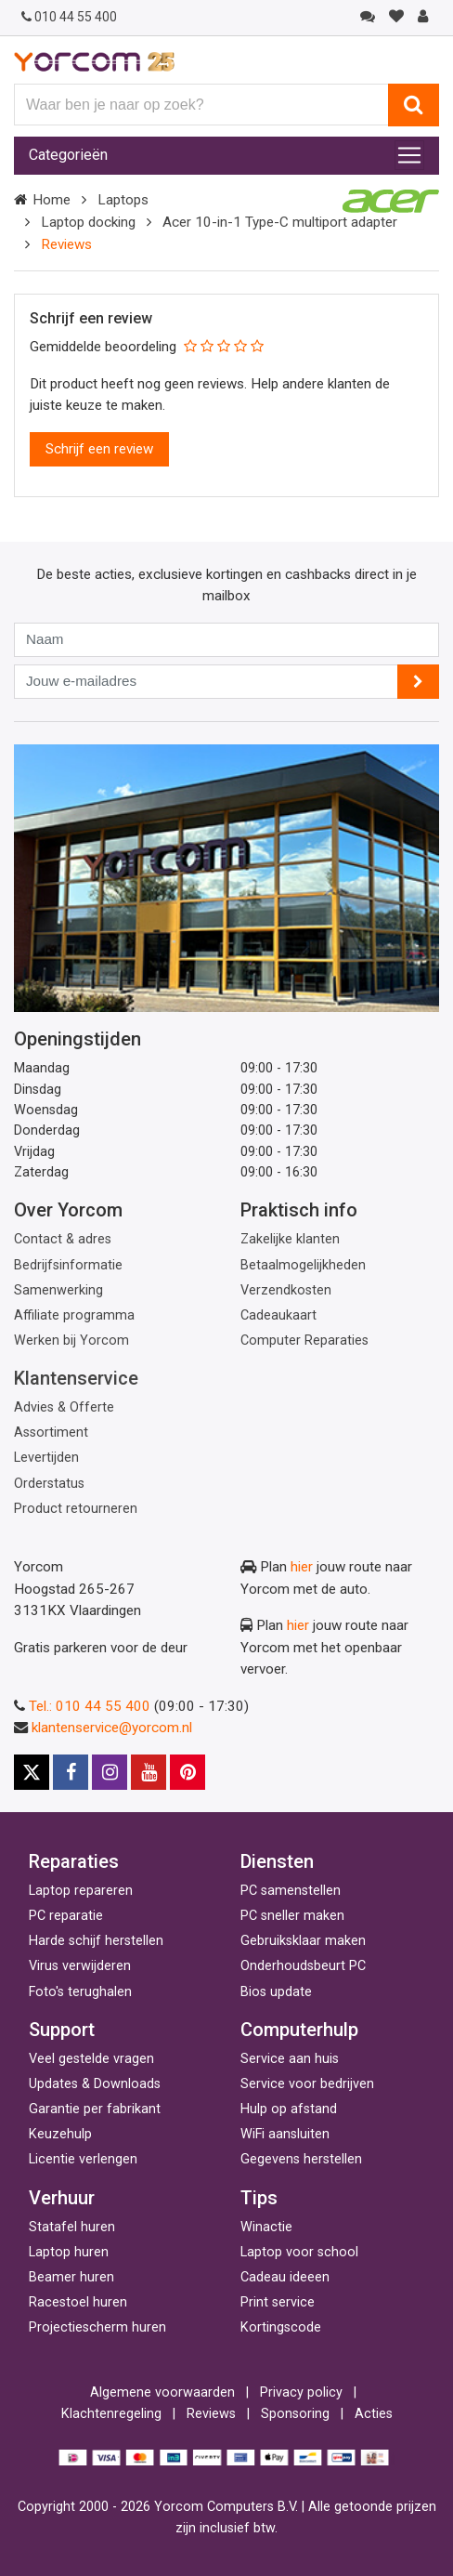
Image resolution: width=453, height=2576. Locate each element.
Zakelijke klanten (290, 1239)
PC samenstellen (290, 1891)
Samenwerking (58, 1290)
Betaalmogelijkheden (303, 1265)
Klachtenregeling (111, 2414)
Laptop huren (69, 2252)
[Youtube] (148, 1772)
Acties (374, 2414)
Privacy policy (301, 2392)
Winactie (266, 2227)
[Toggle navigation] (409, 155)
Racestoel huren (78, 2302)
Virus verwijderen (80, 1966)
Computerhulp (299, 2029)
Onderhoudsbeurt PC (303, 1966)
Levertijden (46, 1457)
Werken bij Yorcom (71, 1340)
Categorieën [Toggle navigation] (68, 155)
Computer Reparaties (304, 1340)
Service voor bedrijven (307, 2084)
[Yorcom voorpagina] (94, 61)
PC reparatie (66, 1916)
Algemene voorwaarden (162, 2392)
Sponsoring (295, 2414)
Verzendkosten (285, 1290)
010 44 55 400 (69, 16)
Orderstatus (49, 1484)
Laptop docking (88, 222)
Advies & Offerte (64, 1407)
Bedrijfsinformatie (68, 1265)
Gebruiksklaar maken (303, 1941)
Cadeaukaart (278, 1315)
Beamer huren (71, 2277)
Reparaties (74, 1861)
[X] (31, 1772)
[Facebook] (70, 1772)
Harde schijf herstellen (96, 1941)
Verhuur (62, 2198)
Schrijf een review (99, 448)
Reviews (211, 2414)
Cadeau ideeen (285, 2277)
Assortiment (51, 1432)
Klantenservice (76, 1378)
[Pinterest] (187, 1772)
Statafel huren (72, 2227)
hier (302, 1566)
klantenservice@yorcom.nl (112, 1727)
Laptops (123, 199)
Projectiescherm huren (97, 2327)
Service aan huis (289, 2059)
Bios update (276, 1992)
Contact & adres (62, 1239)
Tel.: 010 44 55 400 (89, 1706)
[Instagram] (109, 1772)
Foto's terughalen (80, 1992)
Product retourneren (75, 1509)
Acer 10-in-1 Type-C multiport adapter (279, 222)
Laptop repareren (81, 1891)
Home (51, 199)
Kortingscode (280, 2327)
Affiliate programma (74, 1315)
